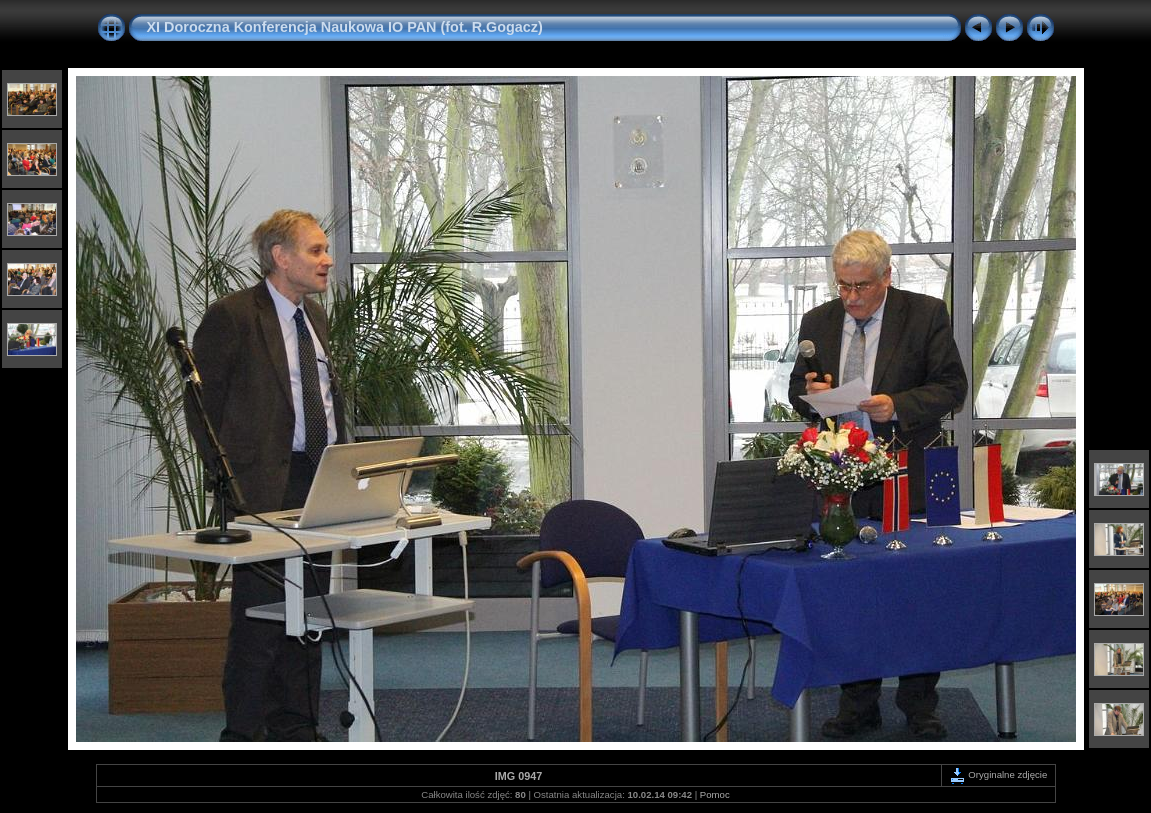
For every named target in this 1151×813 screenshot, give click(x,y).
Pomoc (715, 794)
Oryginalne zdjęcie (998, 774)
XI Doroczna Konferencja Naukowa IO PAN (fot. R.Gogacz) (345, 27)
